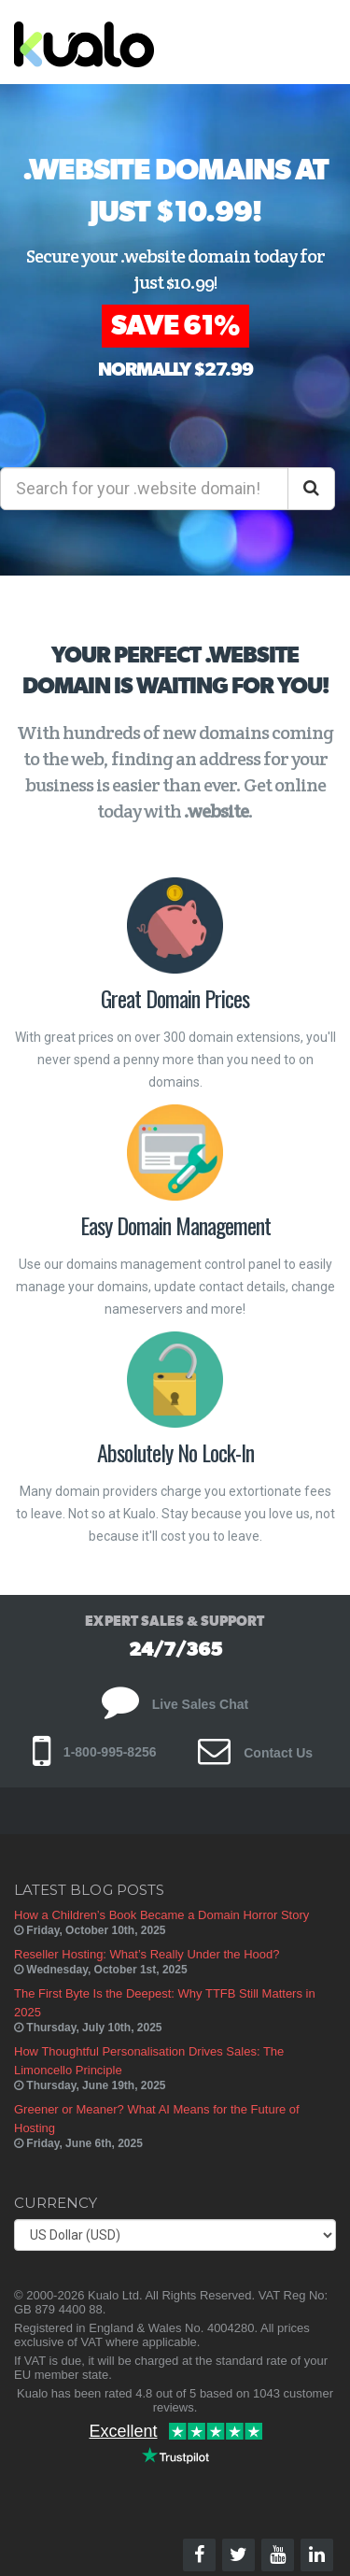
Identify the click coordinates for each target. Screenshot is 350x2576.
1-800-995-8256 (95, 1751)
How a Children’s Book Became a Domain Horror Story (161, 1915)
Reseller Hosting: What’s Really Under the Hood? (146, 1954)
